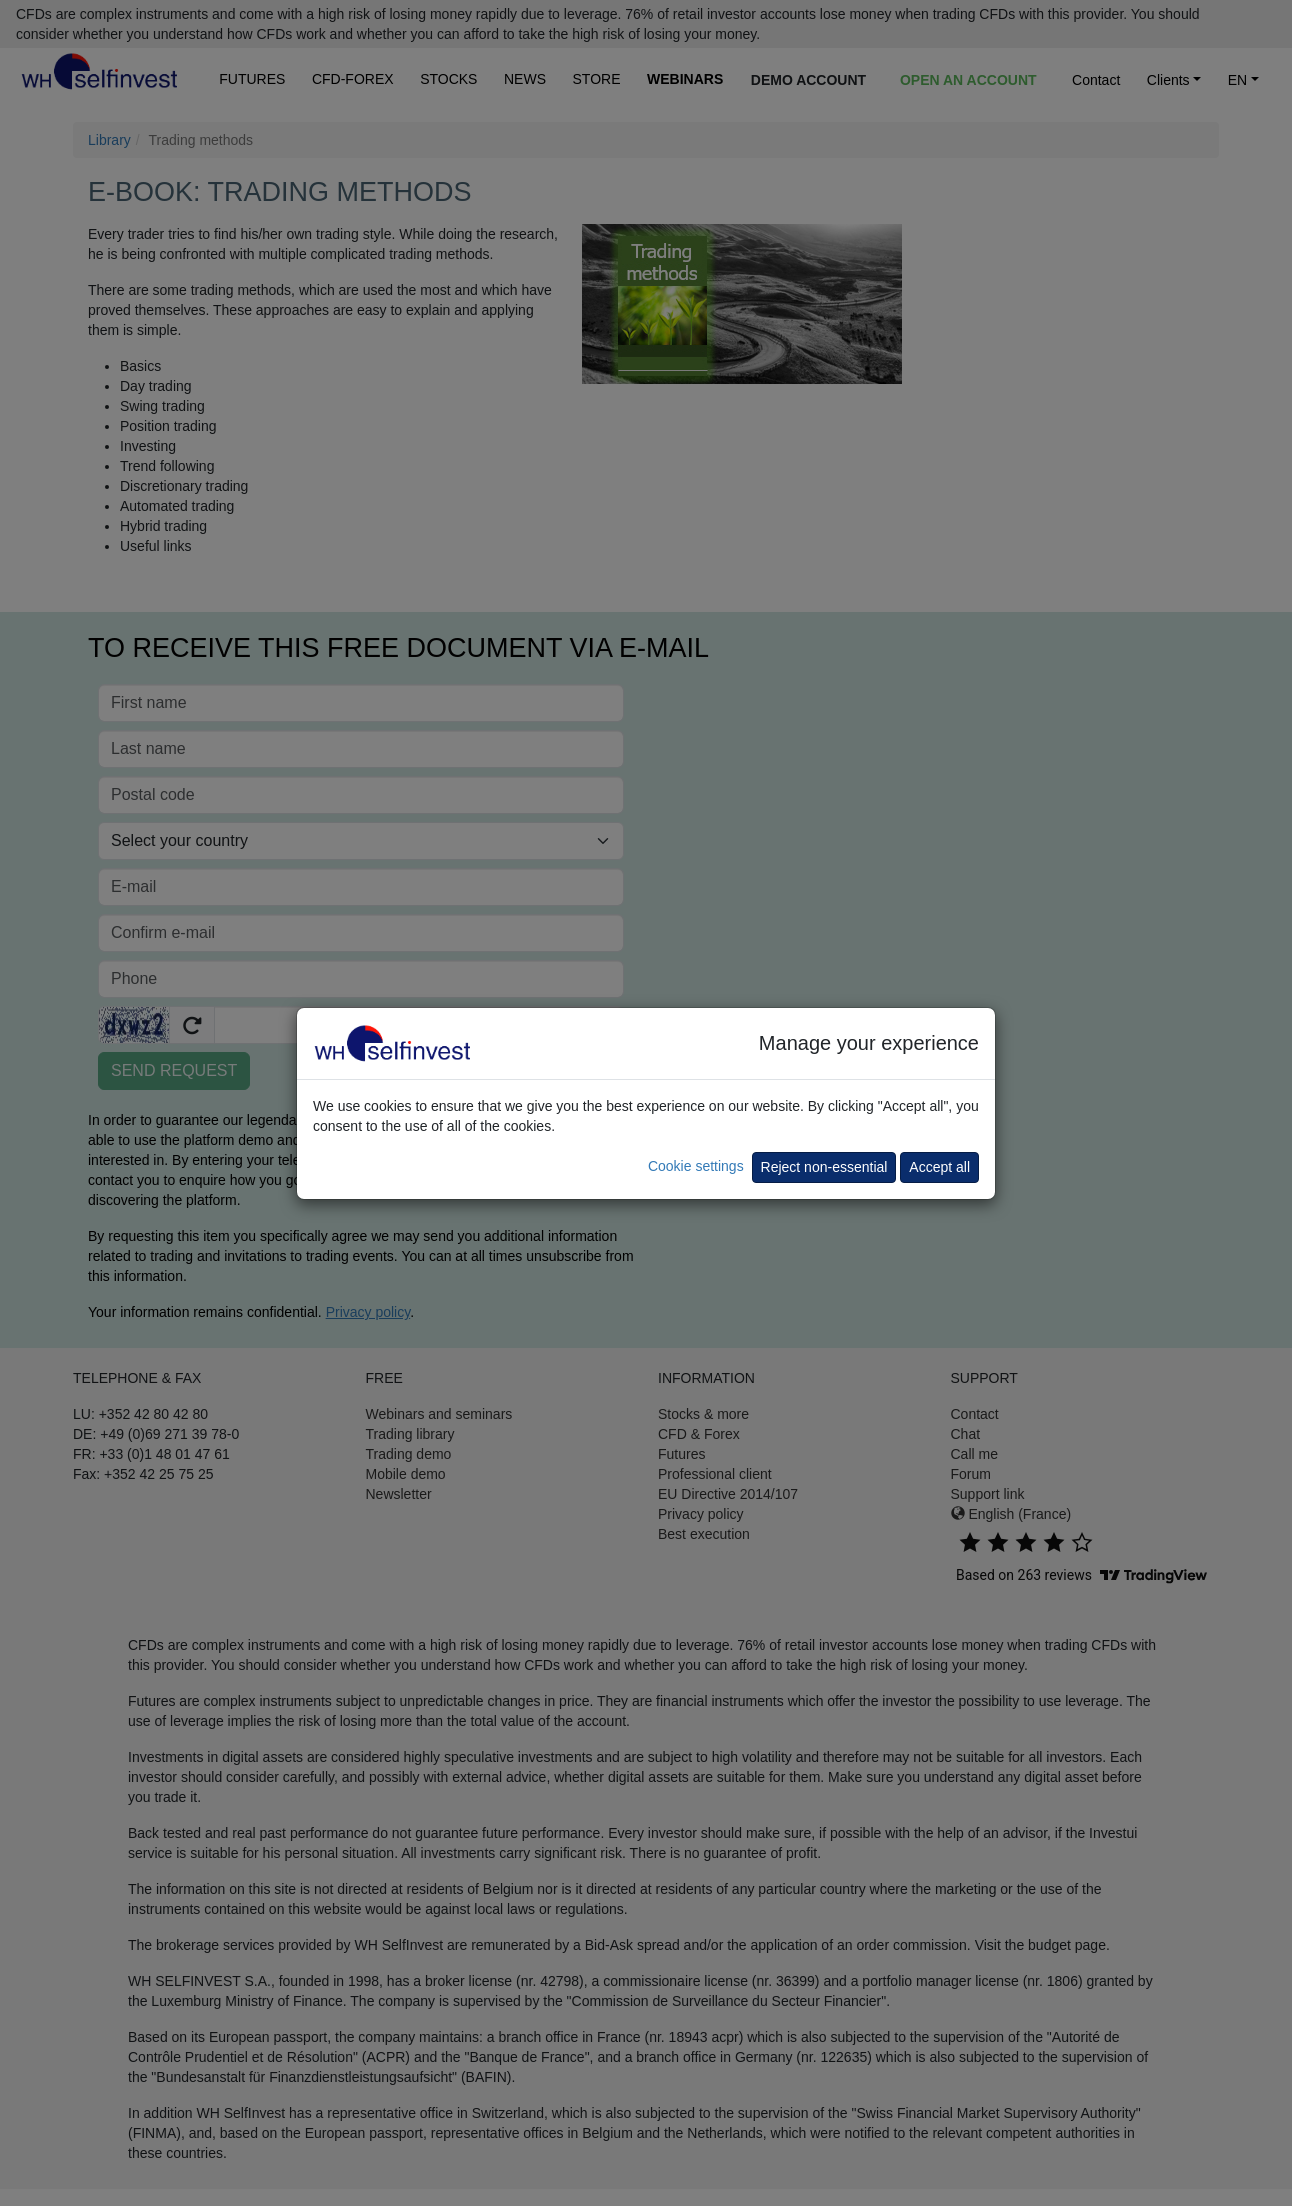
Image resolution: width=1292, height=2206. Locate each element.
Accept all (939, 1167)
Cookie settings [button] (696, 1166)
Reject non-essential (824, 1167)
